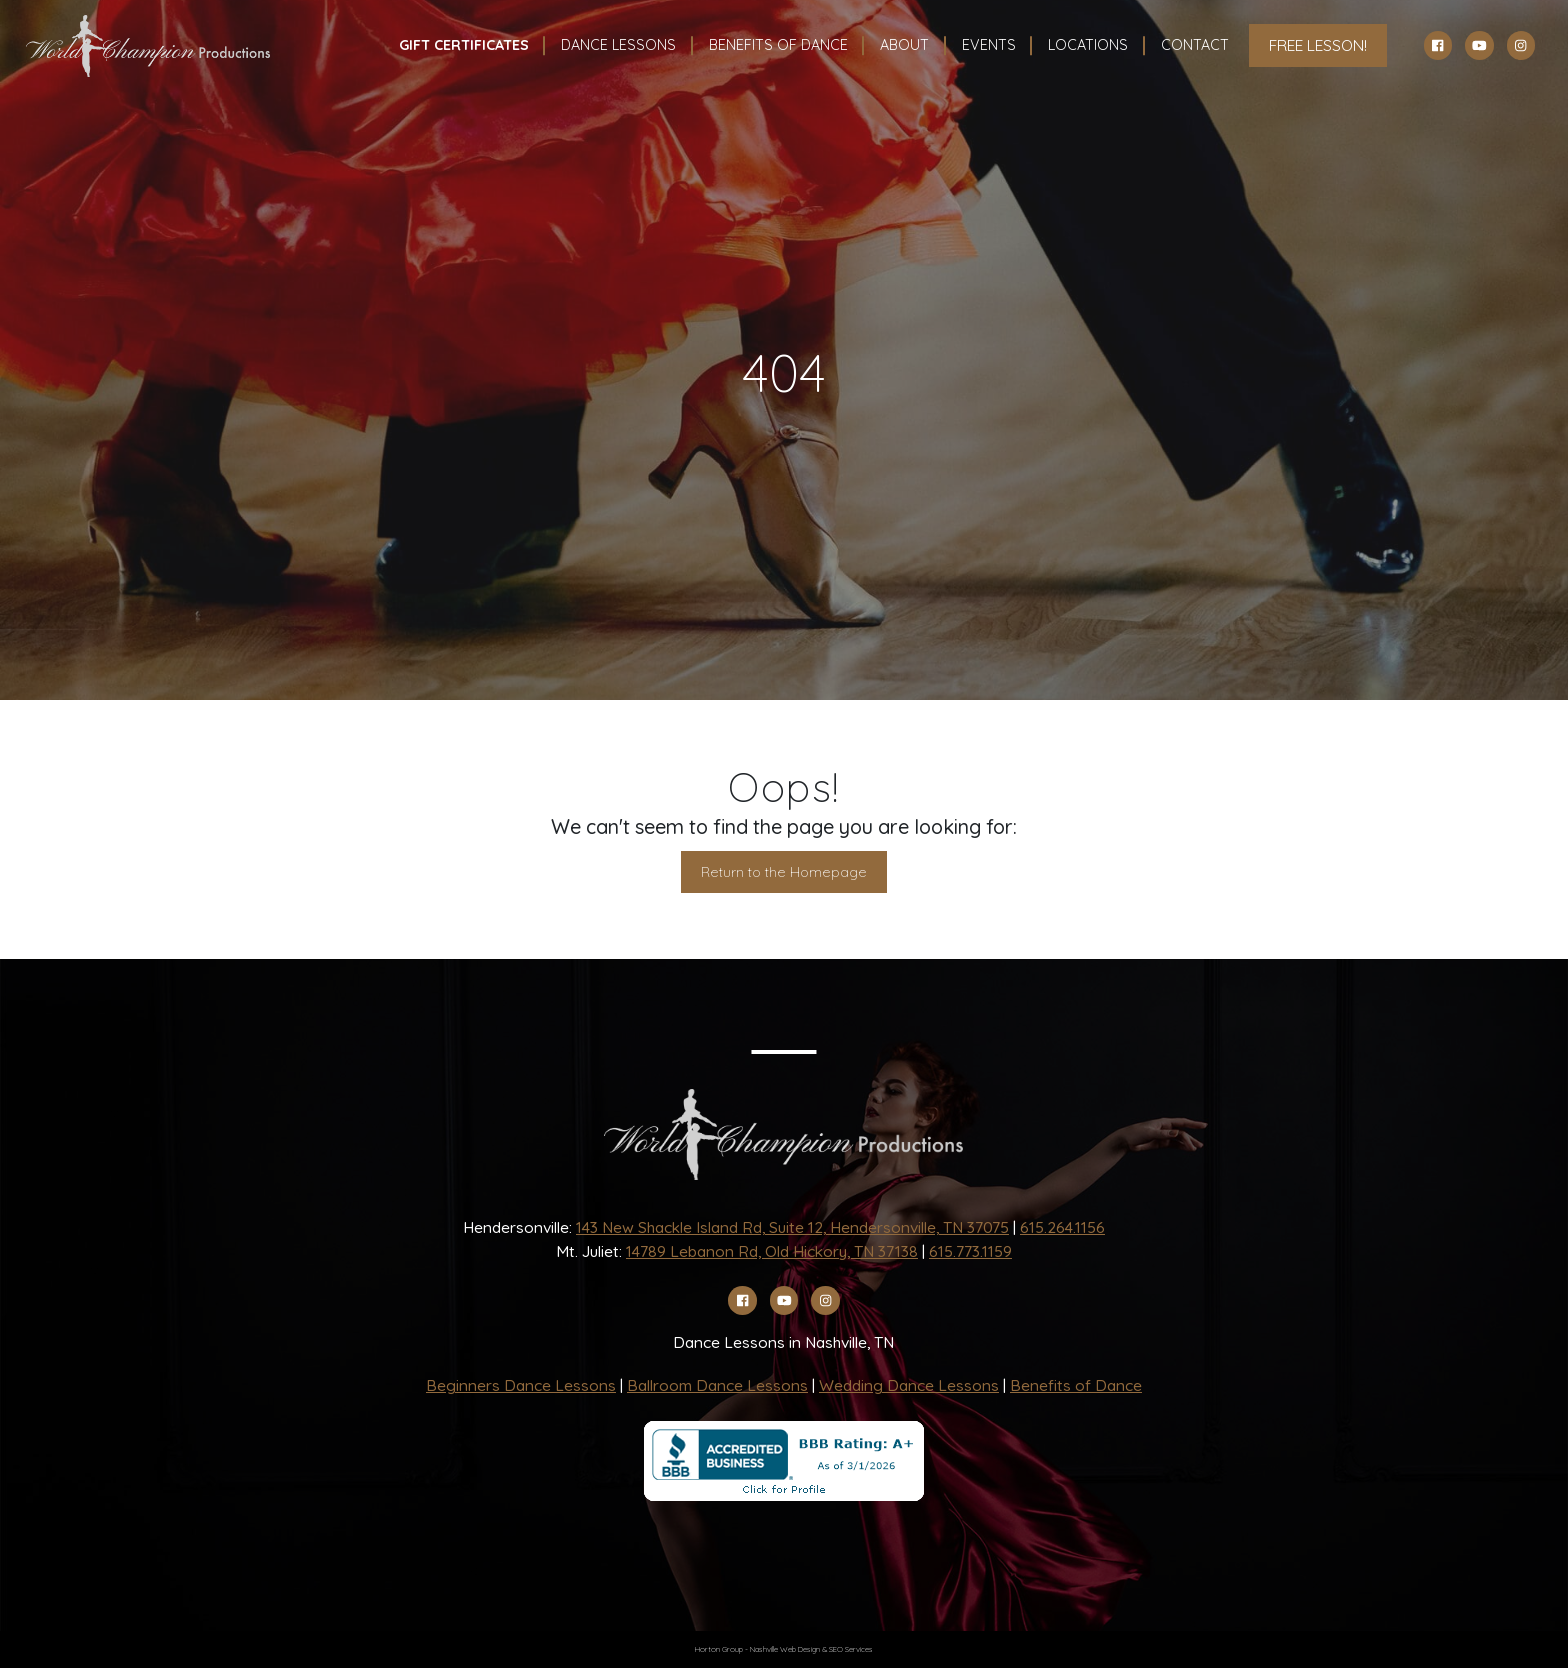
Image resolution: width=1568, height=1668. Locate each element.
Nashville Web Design (785, 1649)
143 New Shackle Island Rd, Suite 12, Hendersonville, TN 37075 (792, 1227)
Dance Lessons (618, 45)
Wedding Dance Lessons (909, 1385)
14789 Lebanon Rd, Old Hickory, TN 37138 (772, 1251)
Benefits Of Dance (778, 45)
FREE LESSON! (1318, 45)
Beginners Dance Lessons (521, 1385)
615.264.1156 (1062, 1227)
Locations (1088, 45)
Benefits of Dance (1076, 1385)
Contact (1195, 45)
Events (989, 45)
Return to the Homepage (784, 872)
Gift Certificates (464, 45)
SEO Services (851, 1649)
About (904, 45)
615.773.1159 (970, 1251)
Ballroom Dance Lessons (717, 1385)
